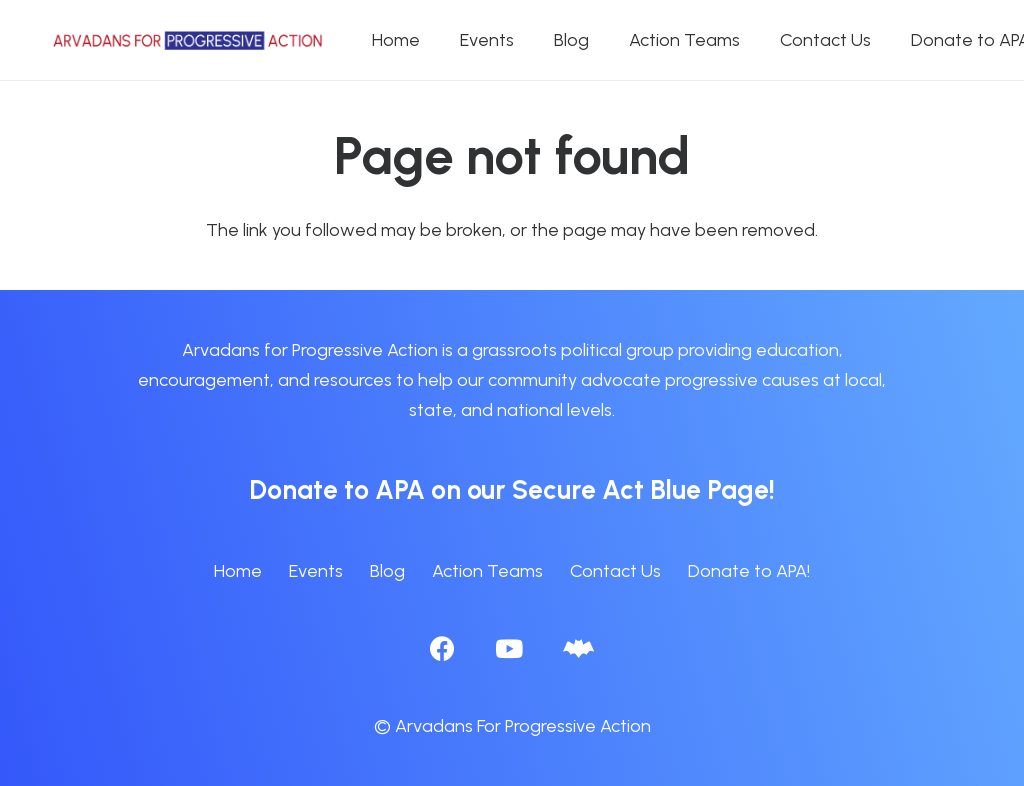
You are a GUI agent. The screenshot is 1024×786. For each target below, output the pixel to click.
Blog (387, 571)
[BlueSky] (578, 648)
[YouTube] (509, 648)
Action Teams (487, 571)
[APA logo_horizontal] (189, 40)
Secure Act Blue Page (640, 490)
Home (238, 571)
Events (316, 571)
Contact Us (615, 571)
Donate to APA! (749, 571)
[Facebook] (442, 648)
